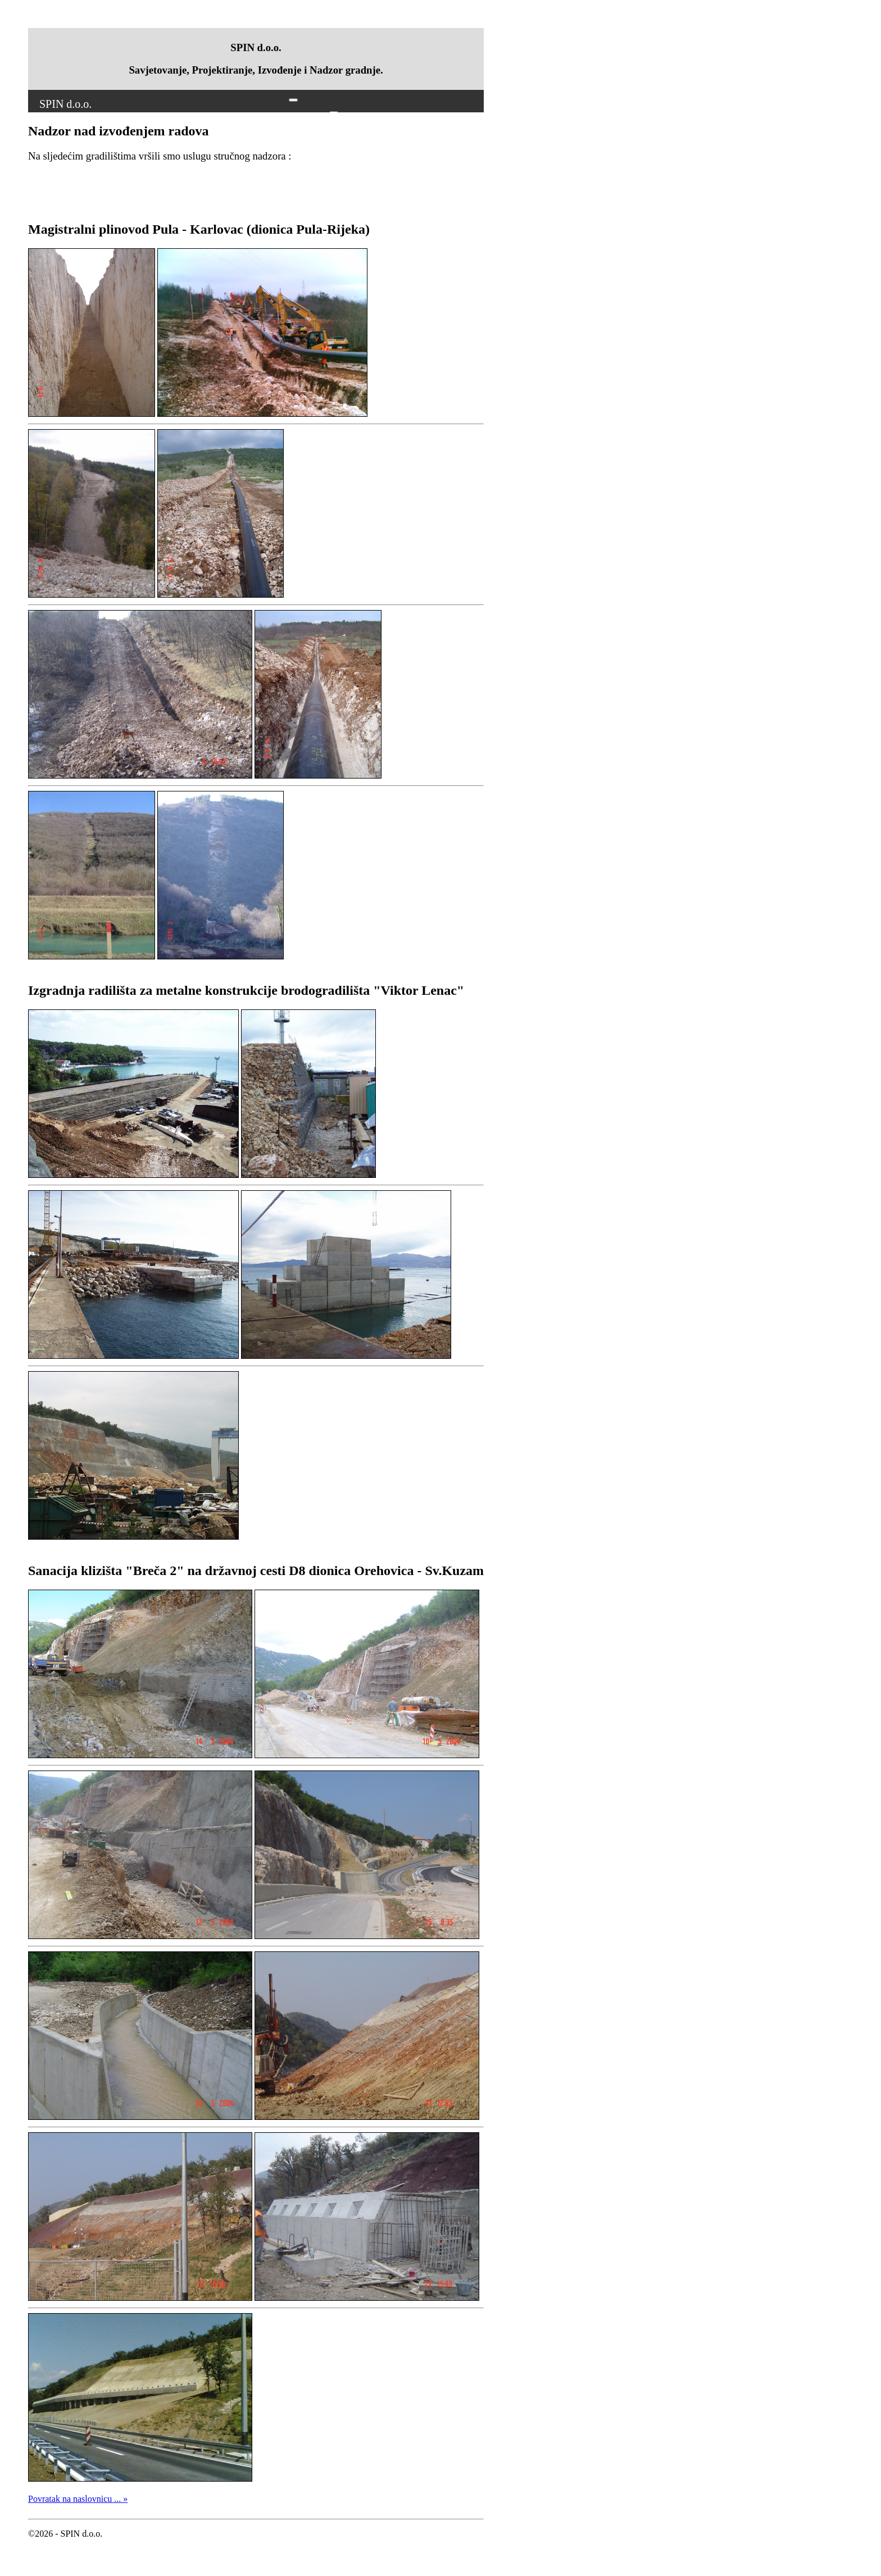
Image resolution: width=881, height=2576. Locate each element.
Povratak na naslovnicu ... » (78, 2499)
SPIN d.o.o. (65, 104)
